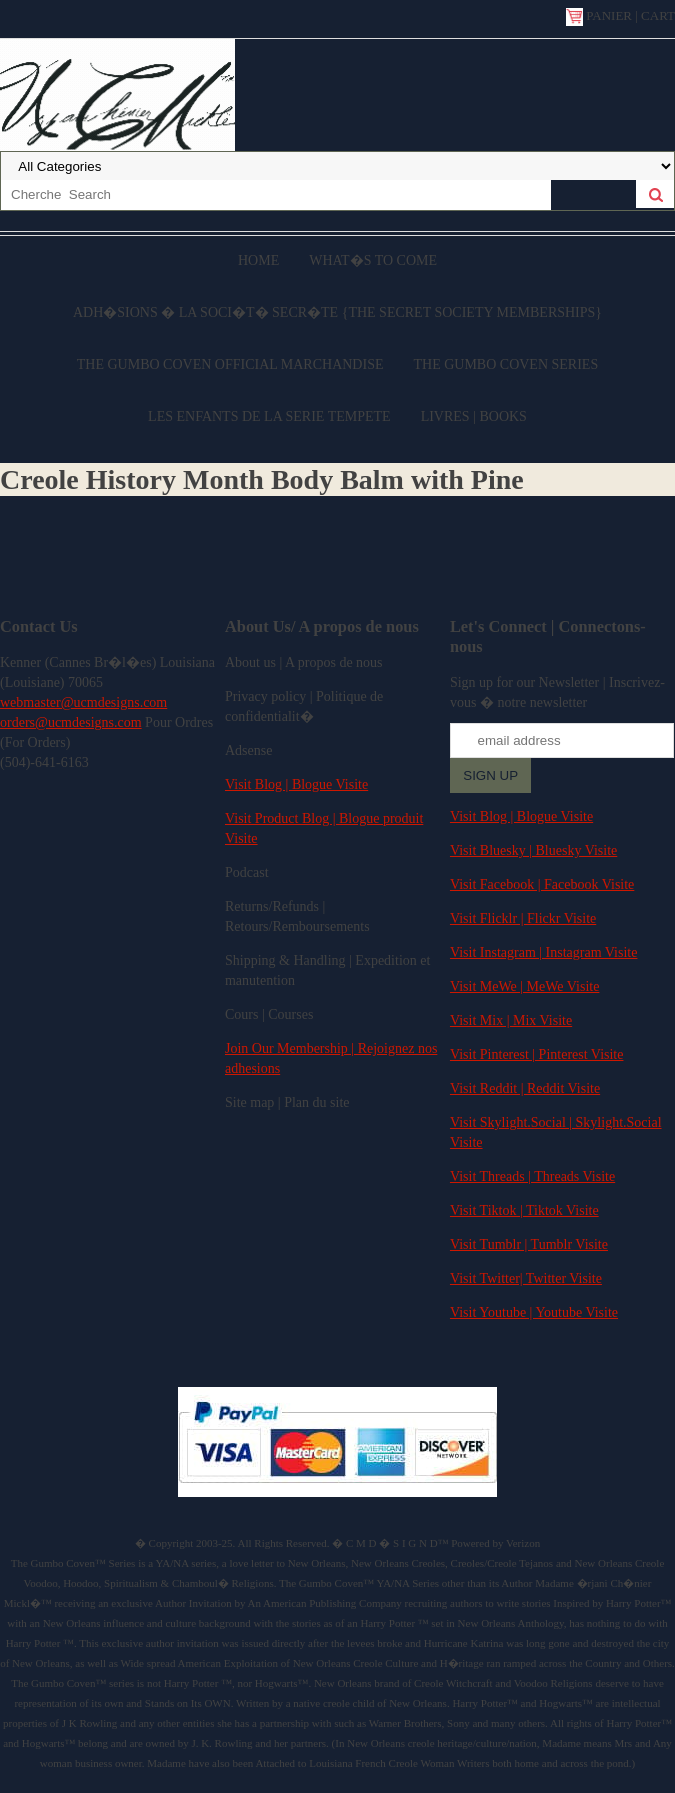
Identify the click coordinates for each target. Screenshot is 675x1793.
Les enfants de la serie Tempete (269, 416)
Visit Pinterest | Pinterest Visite (537, 1054)
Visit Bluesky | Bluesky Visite (533, 850)
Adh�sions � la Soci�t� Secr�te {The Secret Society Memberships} (337, 312)
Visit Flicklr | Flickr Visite (523, 918)
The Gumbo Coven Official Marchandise (230, 364)
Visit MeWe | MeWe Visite (524, 986)
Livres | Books (474, 416)
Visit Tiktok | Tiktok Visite (524, 1210)
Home (258, 260)
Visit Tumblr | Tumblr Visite (529, 1244)
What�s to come (373, 260)
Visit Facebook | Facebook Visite (542, 884)
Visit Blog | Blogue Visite (296, 784)
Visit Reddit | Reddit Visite (525, 1088)
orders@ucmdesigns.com (71, 722)
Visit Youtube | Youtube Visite (534, 1312)
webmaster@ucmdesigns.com (83, 702)
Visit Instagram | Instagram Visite (544, 952)
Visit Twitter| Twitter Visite (526, 1278)
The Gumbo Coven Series (505, 364)
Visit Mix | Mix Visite (511, 1020)
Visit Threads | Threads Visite (532, 1176)
